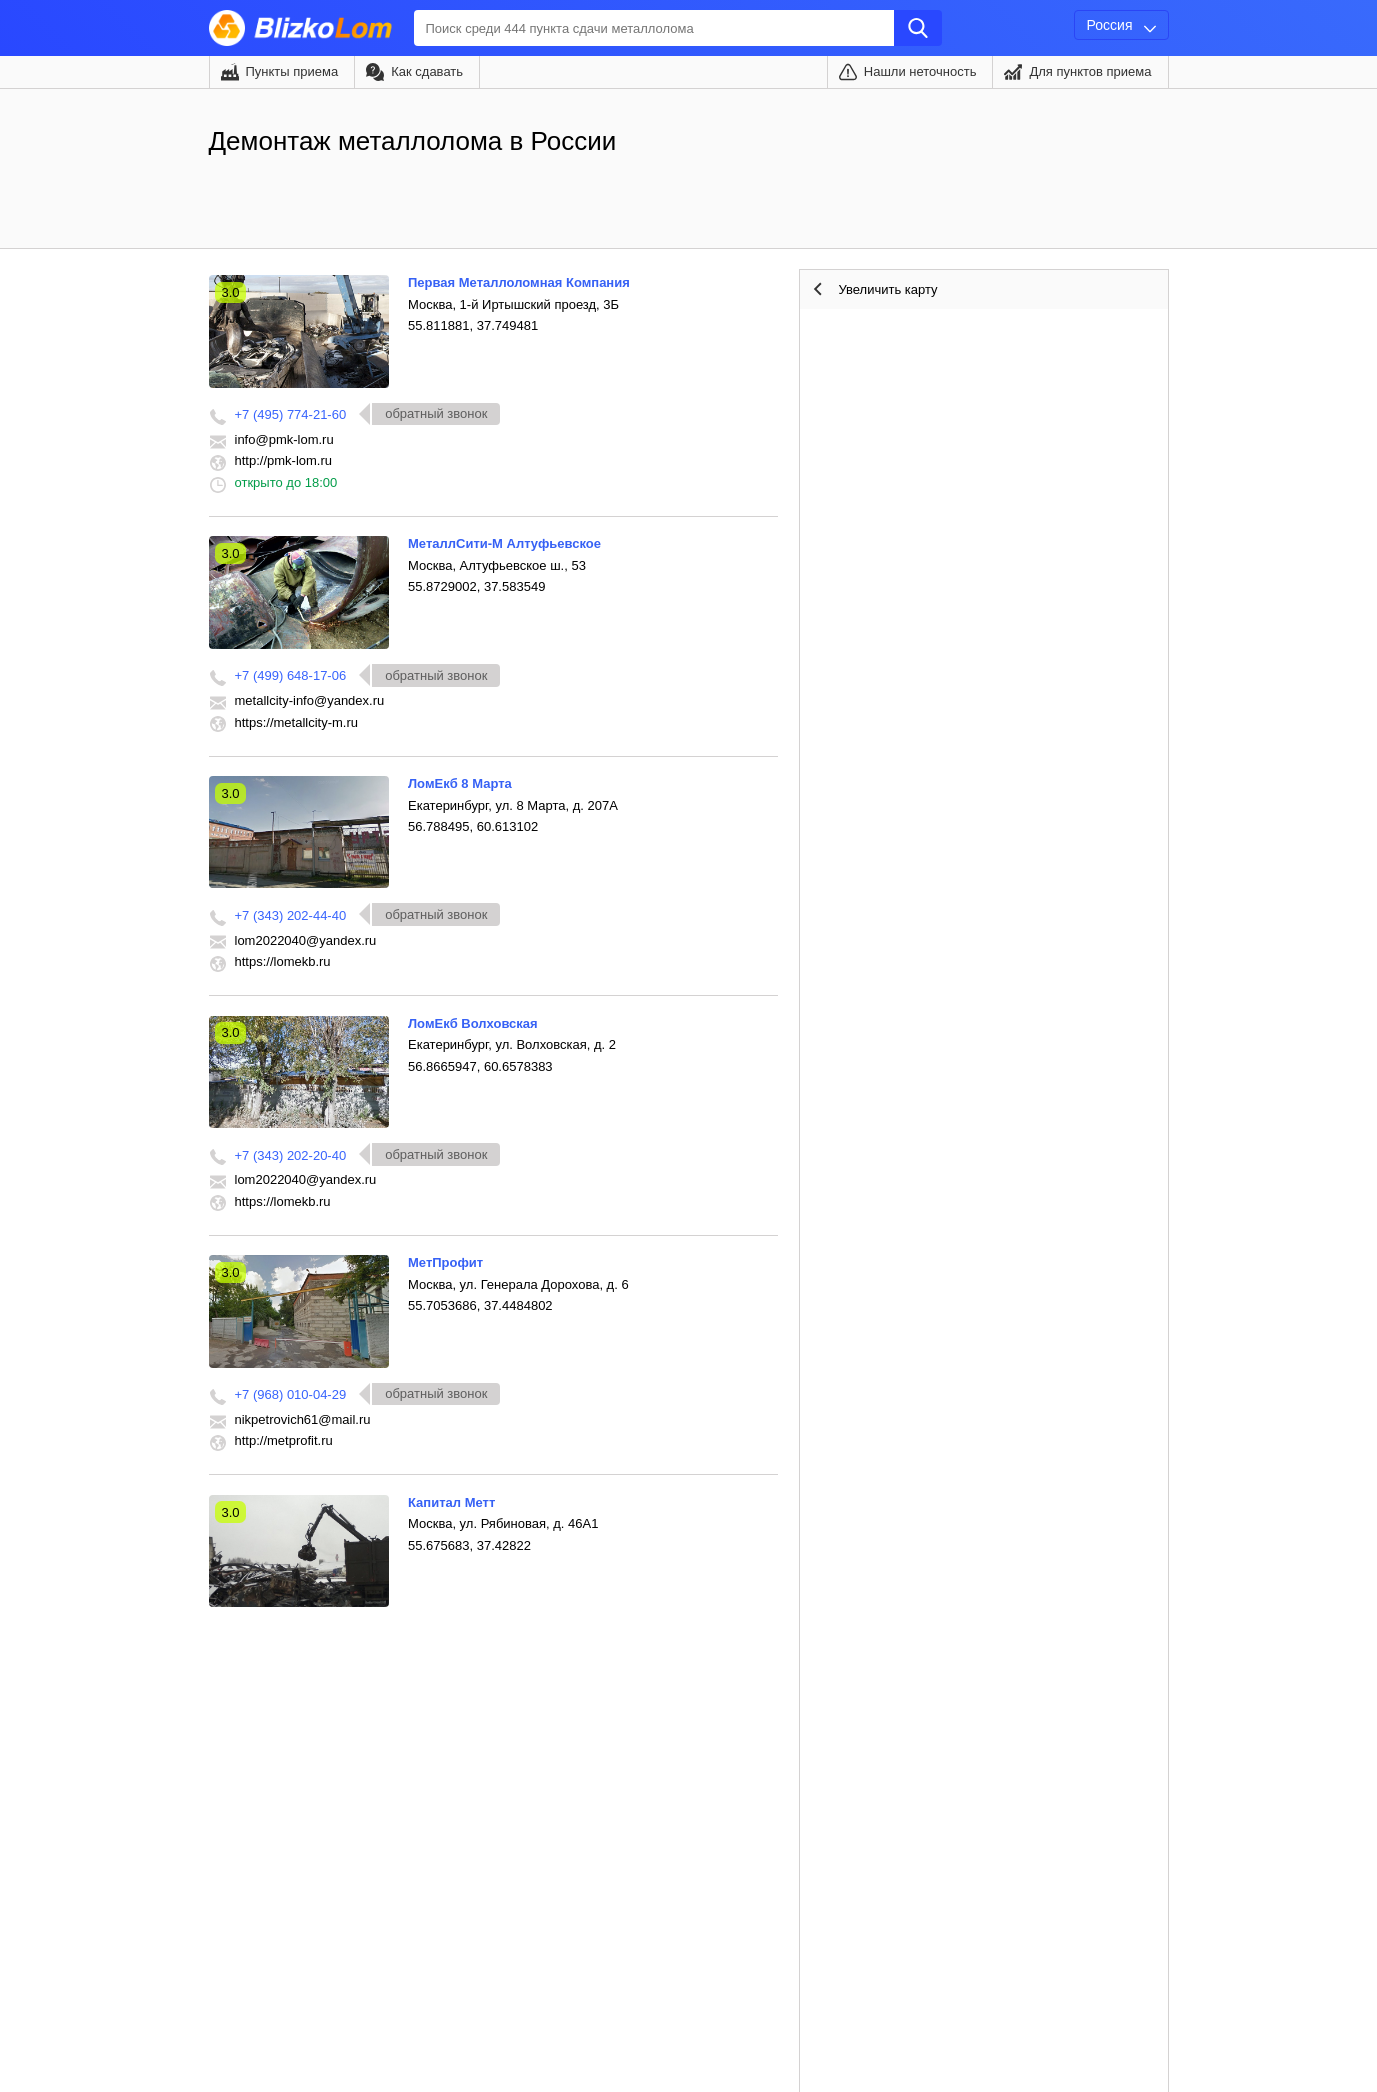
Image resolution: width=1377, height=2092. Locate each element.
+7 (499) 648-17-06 (291, 675)
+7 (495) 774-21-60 (291, 414)
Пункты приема (292, 71)
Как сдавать (427, 71)
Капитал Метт (451, 1502)
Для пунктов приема (1090, 71)
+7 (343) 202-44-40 (291, 915)
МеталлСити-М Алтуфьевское (504, 543)
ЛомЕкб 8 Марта (460, 783)
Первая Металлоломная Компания (519, 282)
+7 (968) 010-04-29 (291, 1394)
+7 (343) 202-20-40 (291, 1155)
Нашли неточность (920, 71)
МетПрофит (445, 1262)
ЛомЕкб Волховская (473, 1023)
